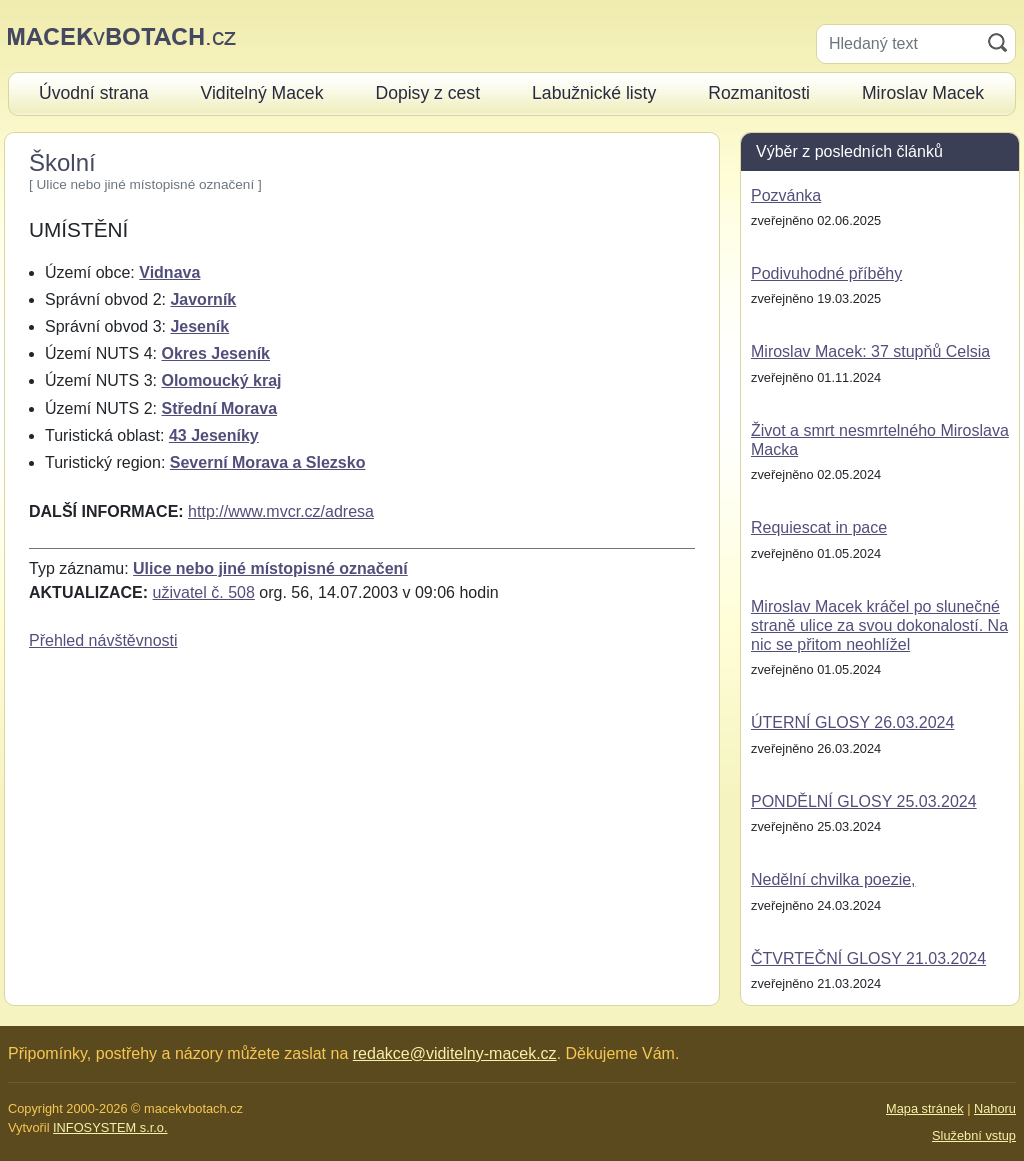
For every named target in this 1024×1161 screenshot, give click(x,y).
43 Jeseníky (214, 435)
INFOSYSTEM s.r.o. (110, 1127)
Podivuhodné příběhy (826, 273)
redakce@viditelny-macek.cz (455, 1053)
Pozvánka (786, 195)
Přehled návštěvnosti (103, 640)
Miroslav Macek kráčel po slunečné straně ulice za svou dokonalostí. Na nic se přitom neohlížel (879, 625)
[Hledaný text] (898, 44)
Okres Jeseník (215, 353)
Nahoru (995, 1108)
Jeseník (199, 326)
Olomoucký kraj (221, 380)
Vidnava (169, 272)
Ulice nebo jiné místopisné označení (270, 568)
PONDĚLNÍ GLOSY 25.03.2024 (864, 801)
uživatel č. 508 (204, 592)
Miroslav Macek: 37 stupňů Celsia (870, 351)
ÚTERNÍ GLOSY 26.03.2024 (852, 722)
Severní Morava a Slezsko (268, 462)
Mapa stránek (925, 1108)
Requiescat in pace (819, 527)
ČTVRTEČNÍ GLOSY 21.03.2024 (868, 958)
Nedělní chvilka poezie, (833, 879)
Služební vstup (974, 1135)
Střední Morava (219, 408)
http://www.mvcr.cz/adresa (281, 511)
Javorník (203, 299)
